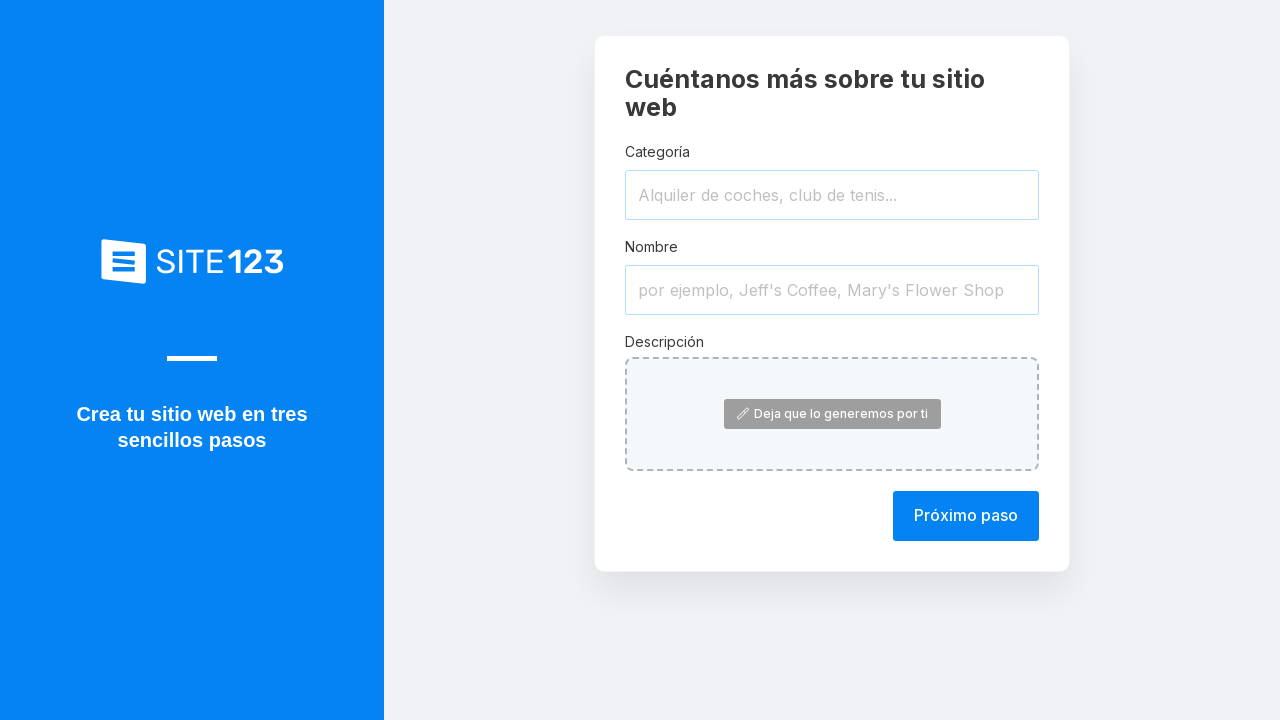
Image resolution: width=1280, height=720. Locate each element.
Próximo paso (966, 515)
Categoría (657, 151)
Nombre (651, 246)
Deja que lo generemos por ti (832, 413)
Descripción (664, 341)
